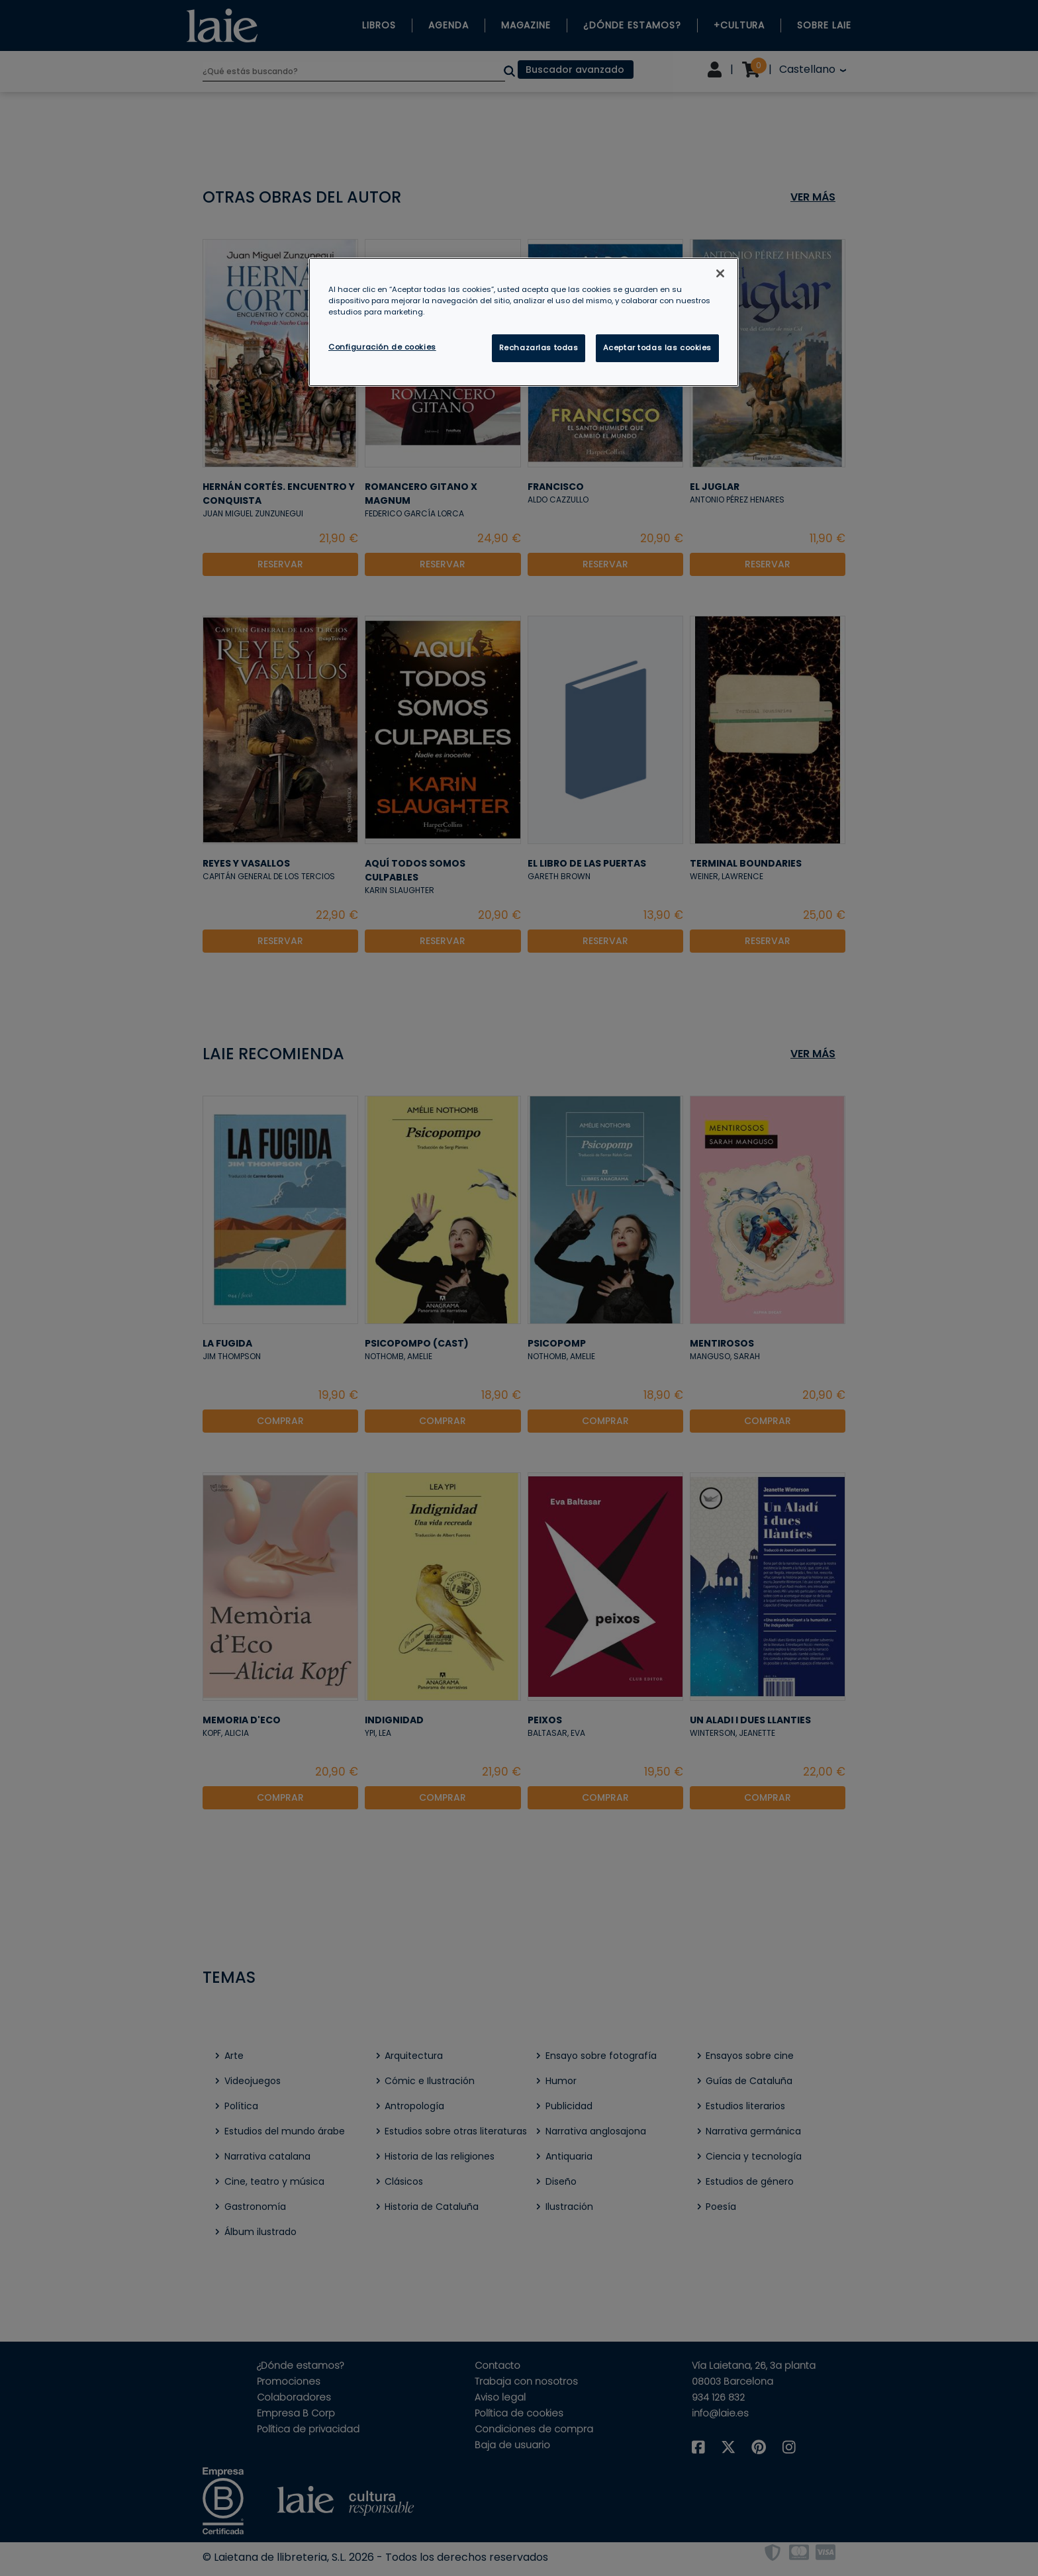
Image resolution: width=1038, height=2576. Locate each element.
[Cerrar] (720, 273)
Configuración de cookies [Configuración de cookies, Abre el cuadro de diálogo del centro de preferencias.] (382, 347)
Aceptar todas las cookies (657, 347)
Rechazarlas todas (539, 347)
